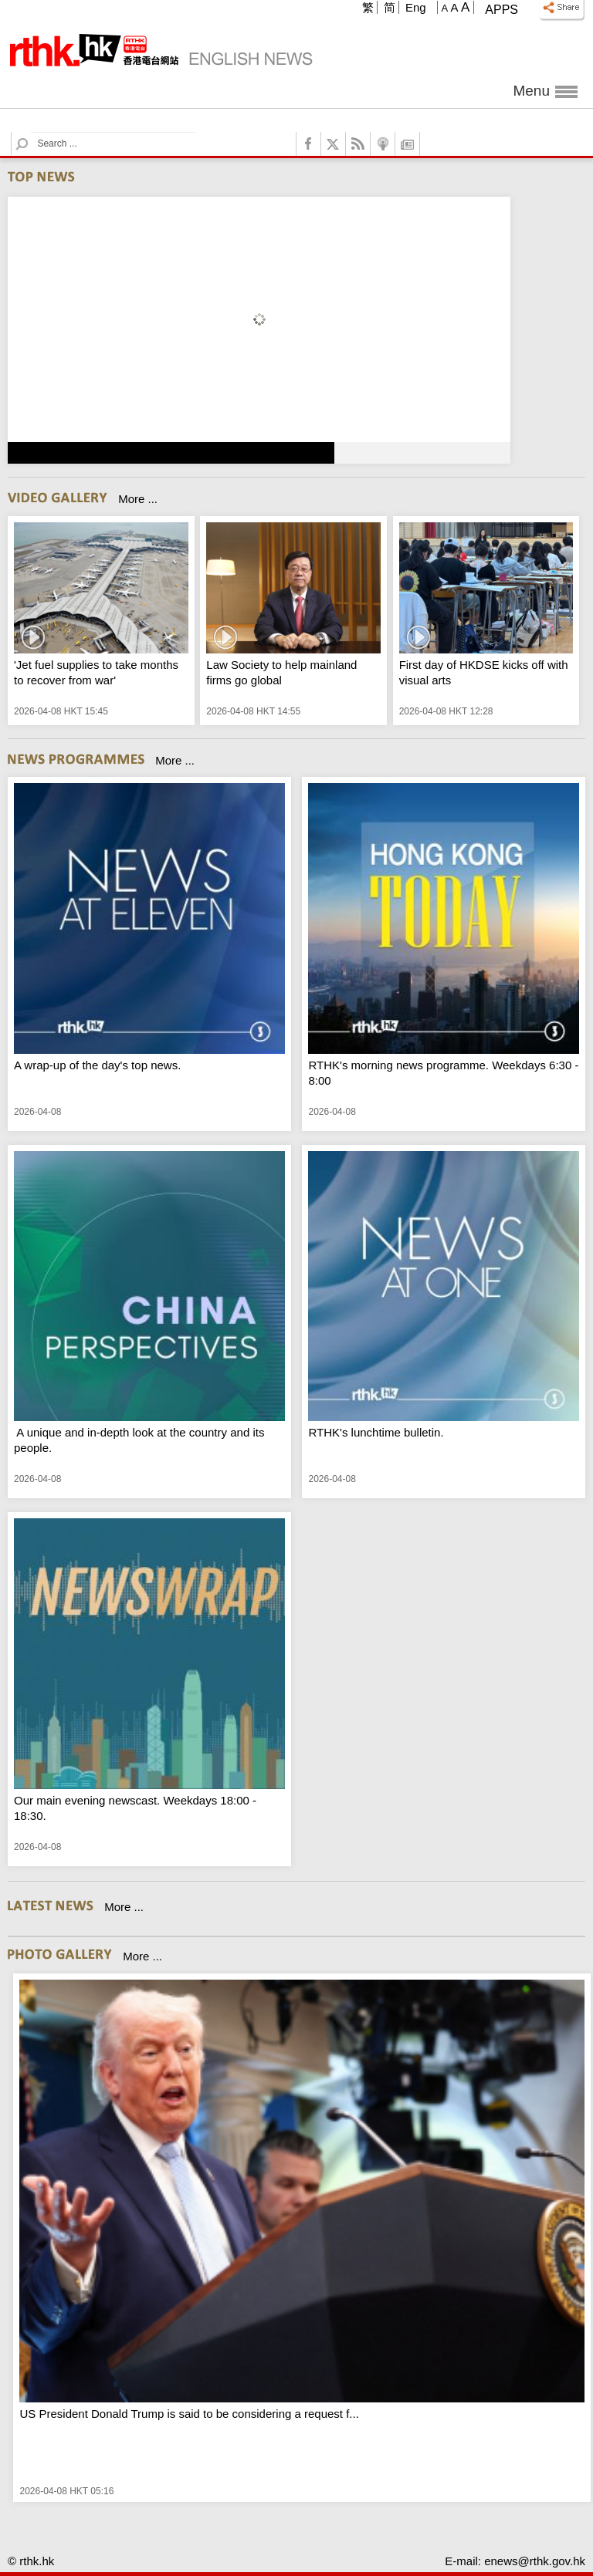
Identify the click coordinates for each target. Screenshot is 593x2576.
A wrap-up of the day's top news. (97, 1065)
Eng (415, 7)
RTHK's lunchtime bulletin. (375, 1432)
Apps (501, 9)
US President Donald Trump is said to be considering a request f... (188, 2413)
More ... (138, 498)
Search (31, 132)
